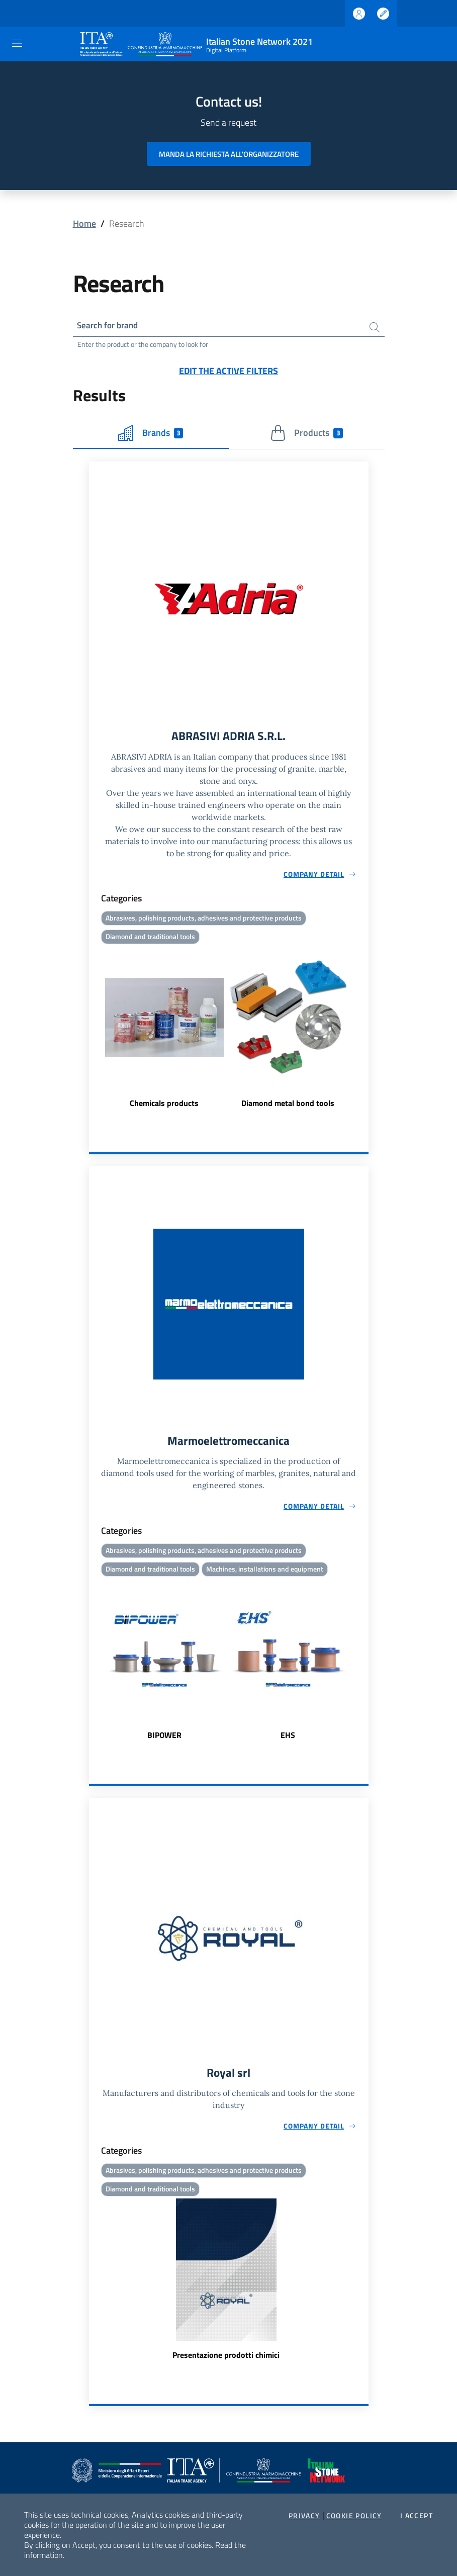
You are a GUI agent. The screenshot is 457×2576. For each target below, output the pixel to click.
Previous (93, 1030)
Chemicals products (164, 1105)
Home (84, 223)
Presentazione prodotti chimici (226, 2359)
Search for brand (110, 325)
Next (364, 1030)
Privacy (304, 2515)
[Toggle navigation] (17, 43)
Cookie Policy (354, 2515)
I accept (416, 2515)
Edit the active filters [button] (228, 371)
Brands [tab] (151, 434)
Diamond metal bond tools (287, 1105)
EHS (288, 1738)
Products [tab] (306, 434)
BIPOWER (164, 1738)
